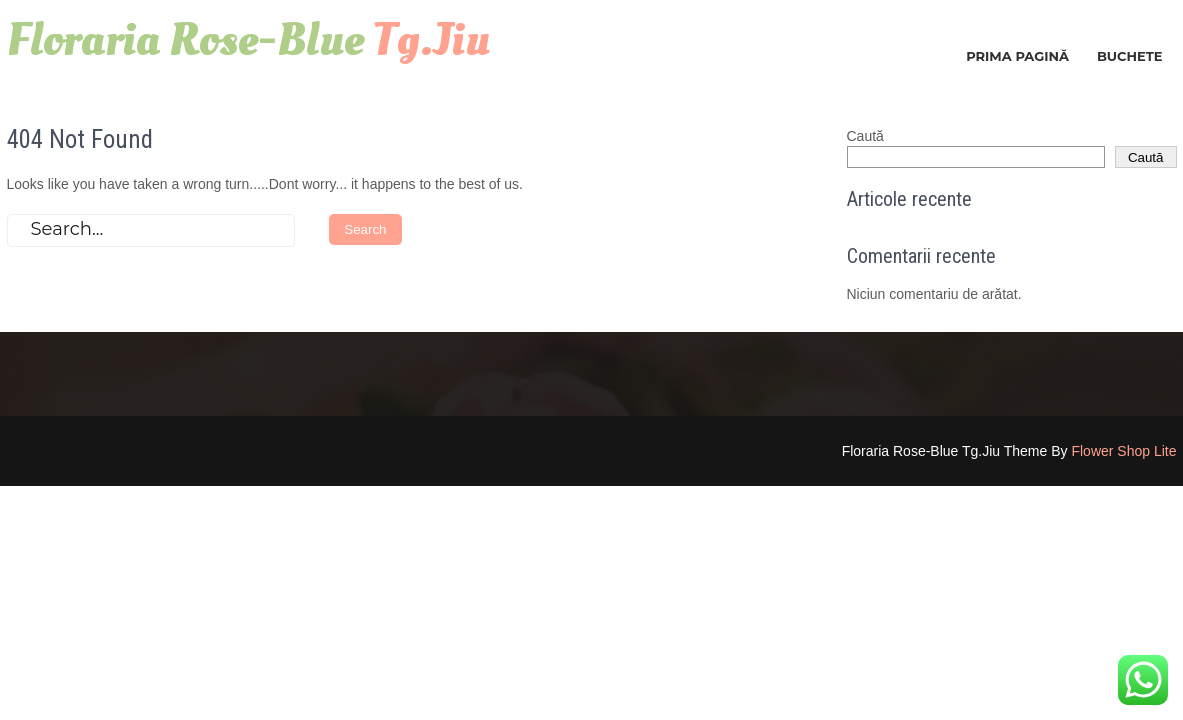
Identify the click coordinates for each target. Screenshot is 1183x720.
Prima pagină (1017, 56)
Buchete (1130, 56)
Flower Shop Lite (1123, 451)
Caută (865, 136)
